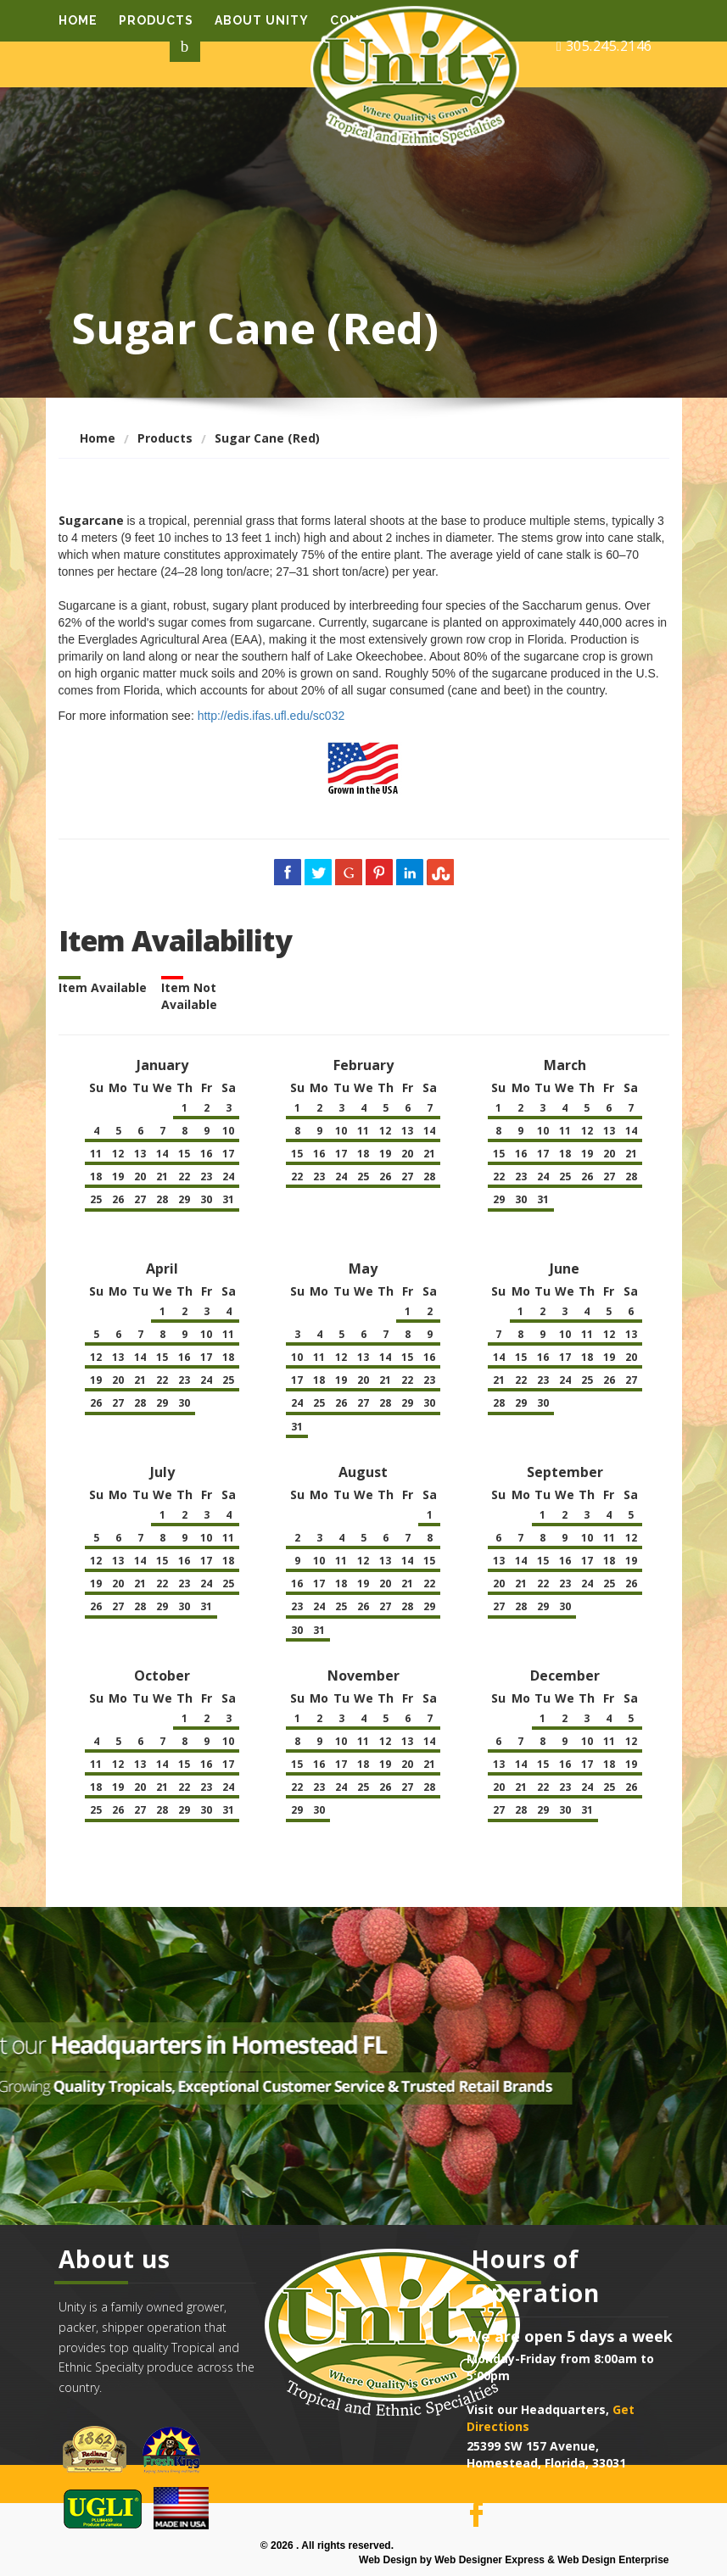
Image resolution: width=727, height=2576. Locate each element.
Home (78, 20)
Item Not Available (189, 995)
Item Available (103, 987)
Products (156, 20)
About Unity (262, 20)
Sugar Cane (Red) (267, 438)
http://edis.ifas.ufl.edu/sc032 (271, 715)
